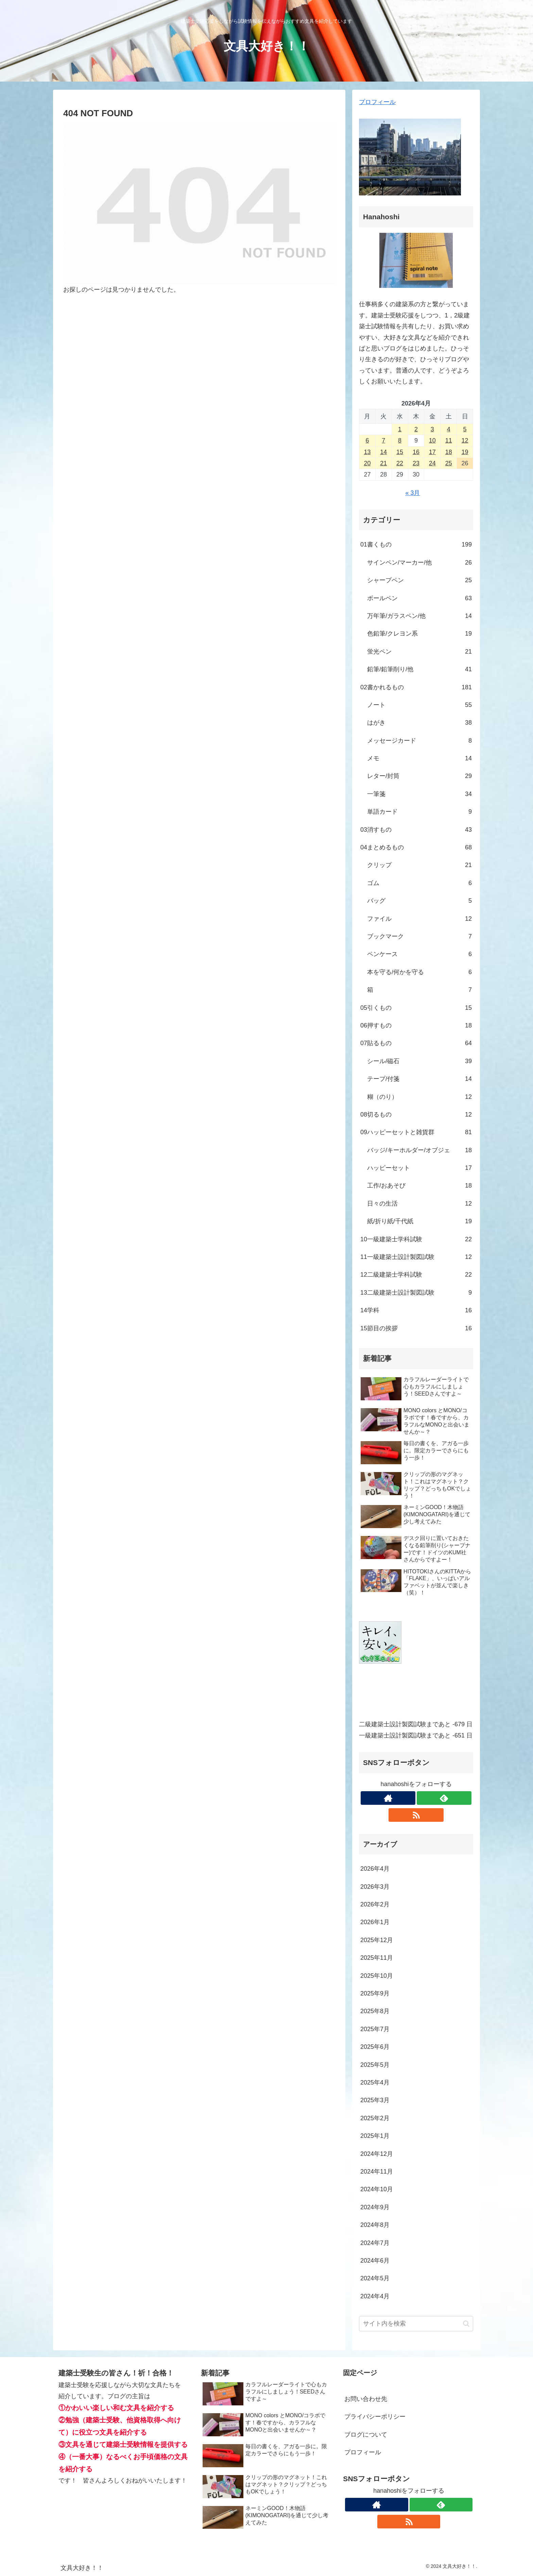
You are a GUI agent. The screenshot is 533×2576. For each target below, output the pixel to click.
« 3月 (412, 492)
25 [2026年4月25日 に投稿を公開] (448, 463)
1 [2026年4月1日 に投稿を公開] (399, 429)
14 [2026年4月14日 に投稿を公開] (383, 452)
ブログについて (365, 2434)
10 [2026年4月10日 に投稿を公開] (432, 440)
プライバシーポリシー (375, 2416)
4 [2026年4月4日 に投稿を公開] (448, 429)
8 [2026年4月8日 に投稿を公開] (399, 440)
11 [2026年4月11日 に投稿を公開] (448, 440)
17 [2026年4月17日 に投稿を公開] (432, 452)
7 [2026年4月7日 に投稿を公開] (383, 440)
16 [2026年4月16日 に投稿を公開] (416, 452)
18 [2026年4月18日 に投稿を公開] (448, 452)
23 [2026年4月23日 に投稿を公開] (416, 463)
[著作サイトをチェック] (388, 1798)
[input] (416, 2323)
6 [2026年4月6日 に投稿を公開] (367, 440)
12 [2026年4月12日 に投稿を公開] (465, 440)
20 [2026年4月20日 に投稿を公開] (367, 463)
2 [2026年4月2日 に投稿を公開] (416, 429)
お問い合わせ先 (365, 2399)
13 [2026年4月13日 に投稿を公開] (367, 452)
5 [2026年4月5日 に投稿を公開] (465, 429)
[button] (466, 2324)
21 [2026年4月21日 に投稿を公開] (383, 463)
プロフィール (377, 102)
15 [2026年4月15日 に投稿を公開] (399, 452)
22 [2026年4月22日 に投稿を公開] (399, 463)
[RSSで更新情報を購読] (416, 1815)
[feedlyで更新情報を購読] (444, 1798)
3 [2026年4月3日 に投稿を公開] (432, 429)
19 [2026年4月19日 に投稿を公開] (465, 452)
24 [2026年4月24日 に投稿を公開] (432, 463)
